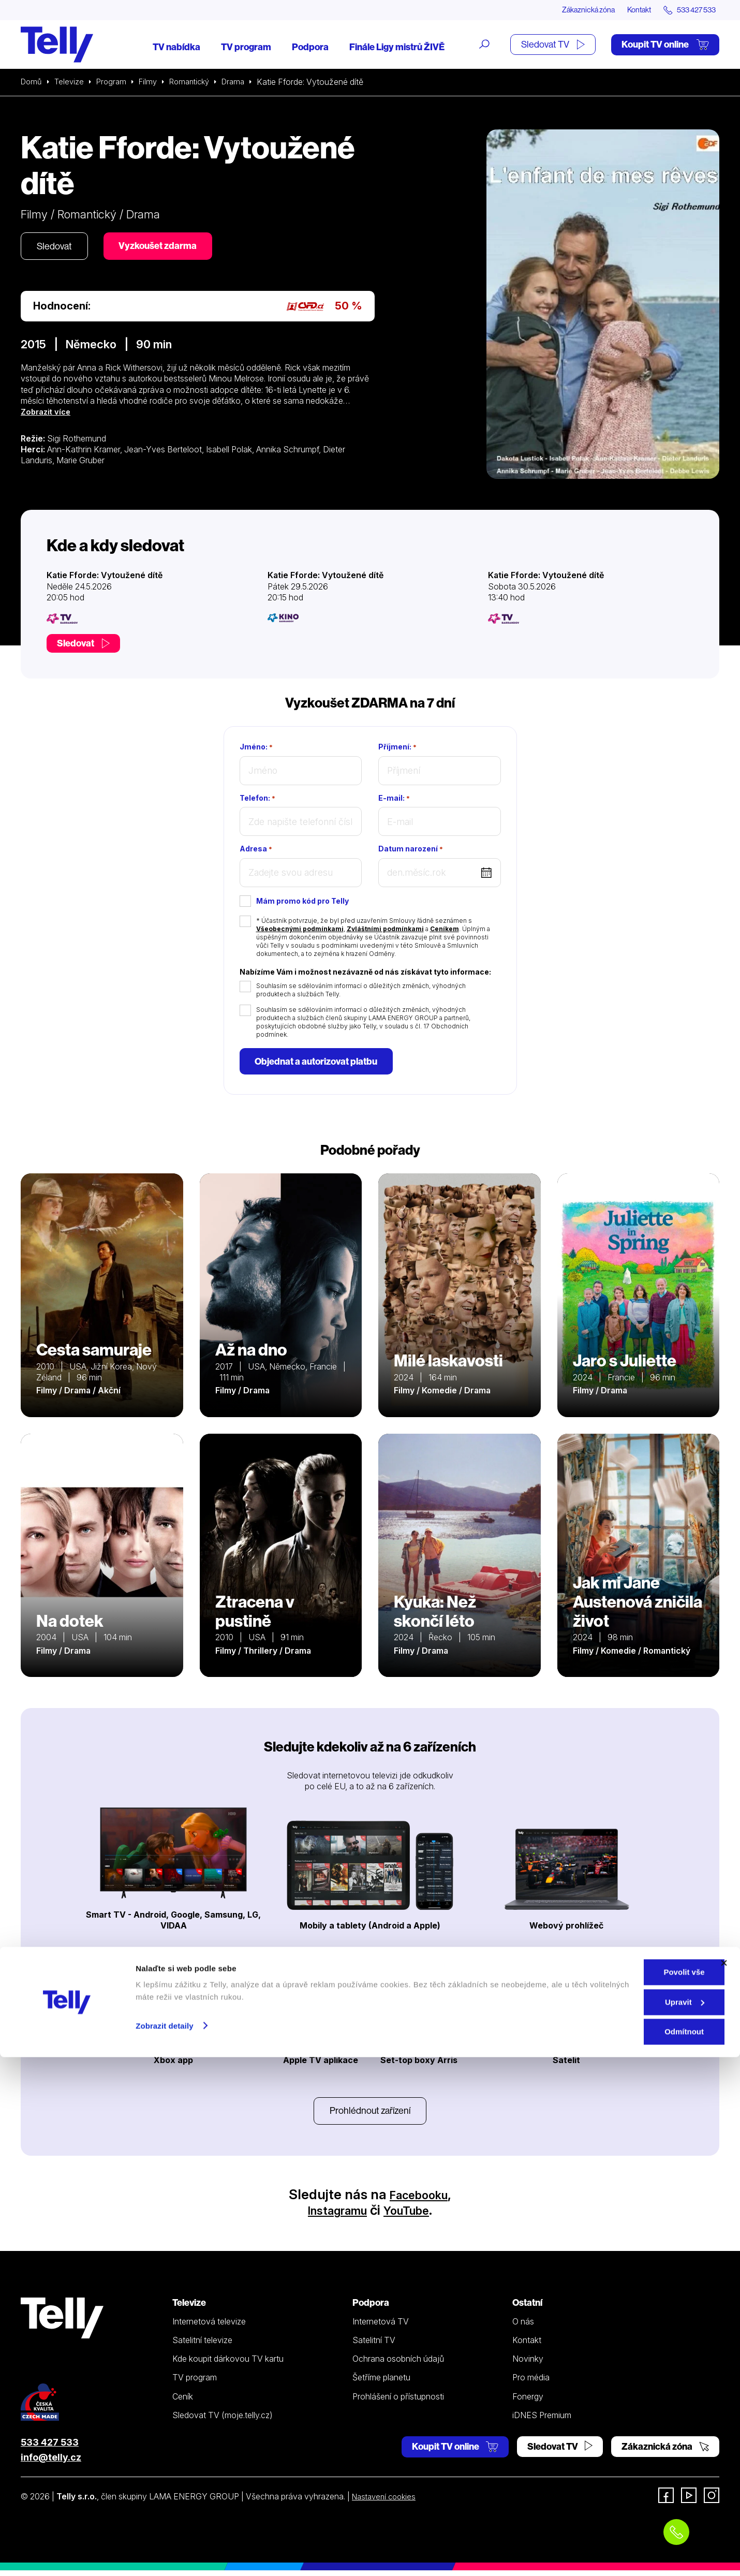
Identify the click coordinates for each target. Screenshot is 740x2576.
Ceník (182, 2402)
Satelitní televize (202, 2346)
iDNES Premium (541, 2421)
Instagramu (332, 2215)
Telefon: (257, 799)
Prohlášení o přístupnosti (398, 2402)
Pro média (531, 2383)
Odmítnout (627, 2550)
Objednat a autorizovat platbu (319, 1063)
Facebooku (418, 2200)
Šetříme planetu (381, 2383)
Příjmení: (397, 748)
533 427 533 (50, 2447)
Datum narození (410, 850)
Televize (71, 83)
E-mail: (394, 799)
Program (115, 83)
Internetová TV (380, 2327)
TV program (246, 48)
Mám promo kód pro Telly (302, 901)
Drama (244, 83)
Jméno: (256, 748)
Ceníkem (444, 930)
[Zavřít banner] (724, 2481)
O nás (523, 2327)
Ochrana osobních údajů (398, 2364)
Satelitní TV (373, 2346)
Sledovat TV (553, 45)
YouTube (413, 2215)
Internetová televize (209, 2327)
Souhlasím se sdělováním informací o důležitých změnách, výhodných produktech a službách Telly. (361, 991)
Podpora (310, 48)
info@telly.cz (51, 2462)
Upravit (627, 2520)
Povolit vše (626, 2490)
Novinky (527, 2364)
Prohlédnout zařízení (370, 2115)
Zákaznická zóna (569, 10)
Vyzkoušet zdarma (166, 248)
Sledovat (57, 248)
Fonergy (527, 2402)
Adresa (256, 850)
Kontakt (627, 10)
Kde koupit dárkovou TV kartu (228, 2364)
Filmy (153, 83)
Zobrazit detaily (165, 2544)
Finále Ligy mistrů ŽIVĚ (397, 48)
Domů (32, 83)
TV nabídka (176, 48)
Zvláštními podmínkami (385, 930)
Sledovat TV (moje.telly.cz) (222, 2421)
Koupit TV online (665, 45)
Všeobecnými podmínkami (300, 930)
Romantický (197, 83)
